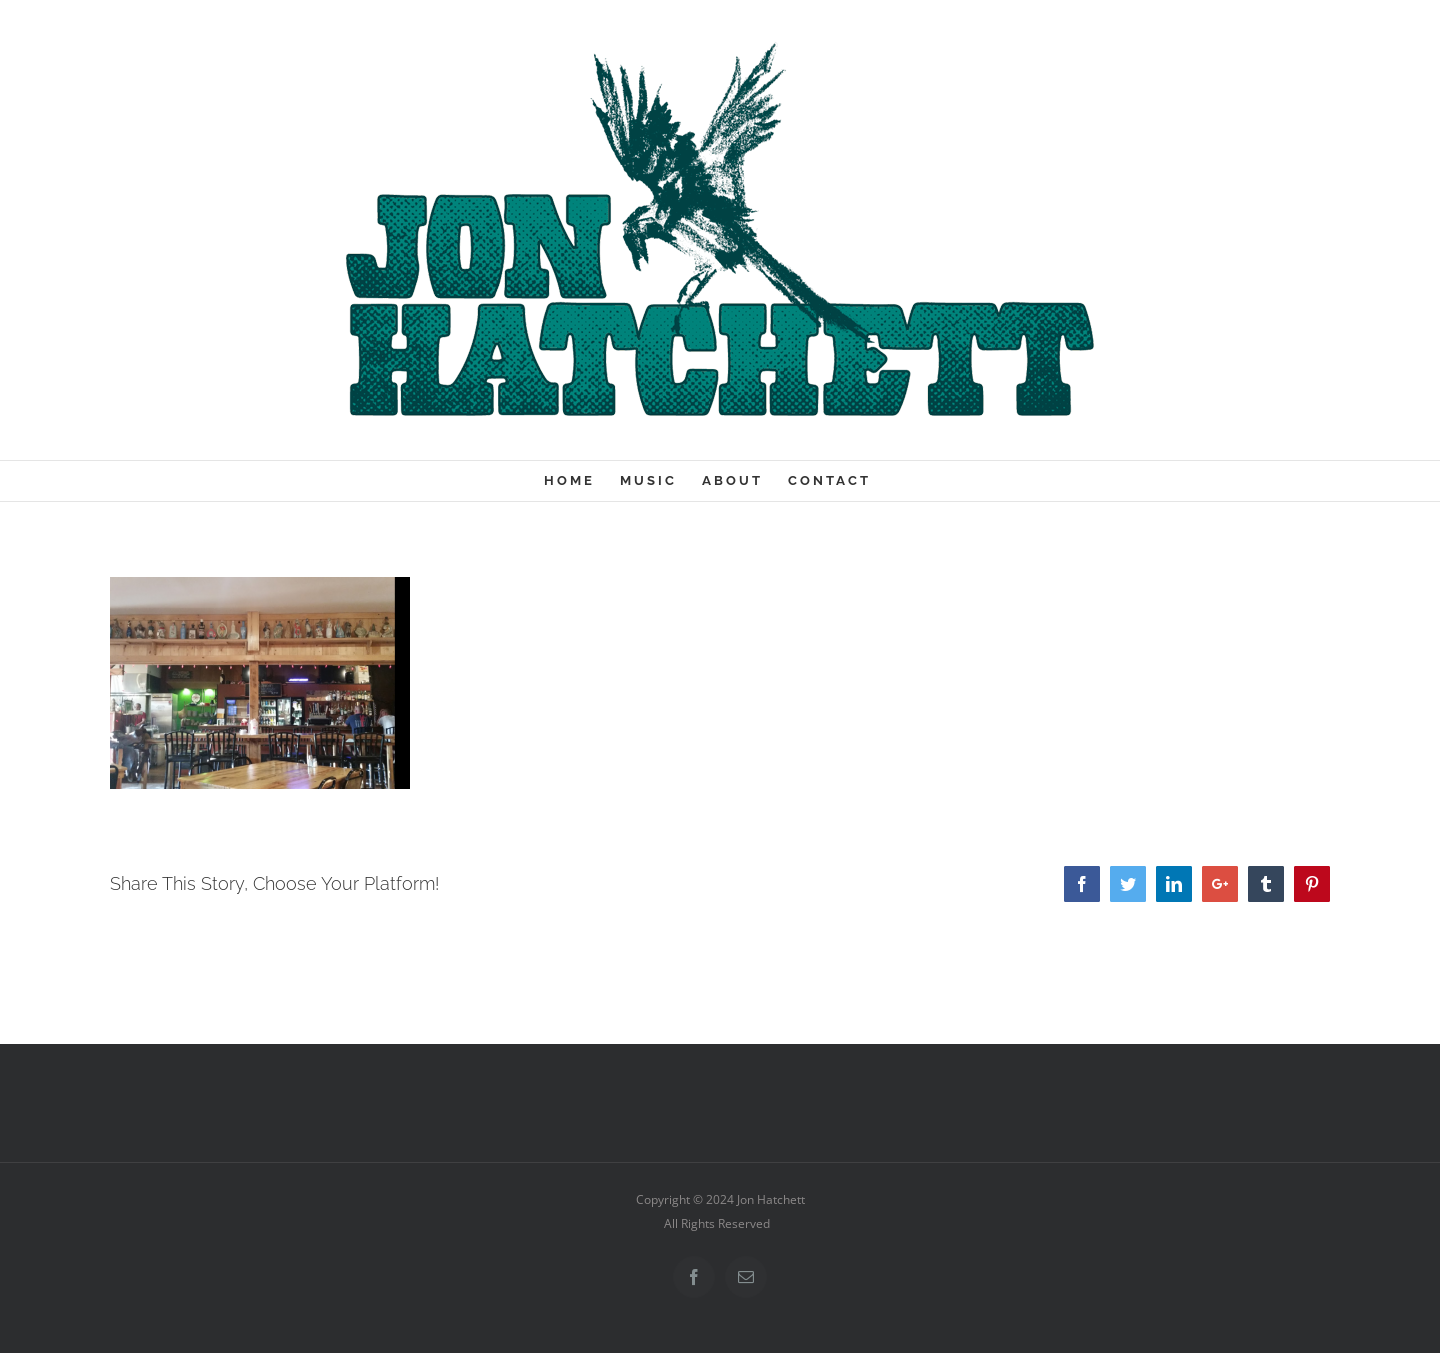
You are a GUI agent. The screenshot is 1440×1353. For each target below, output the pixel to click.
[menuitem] (582, 481)
